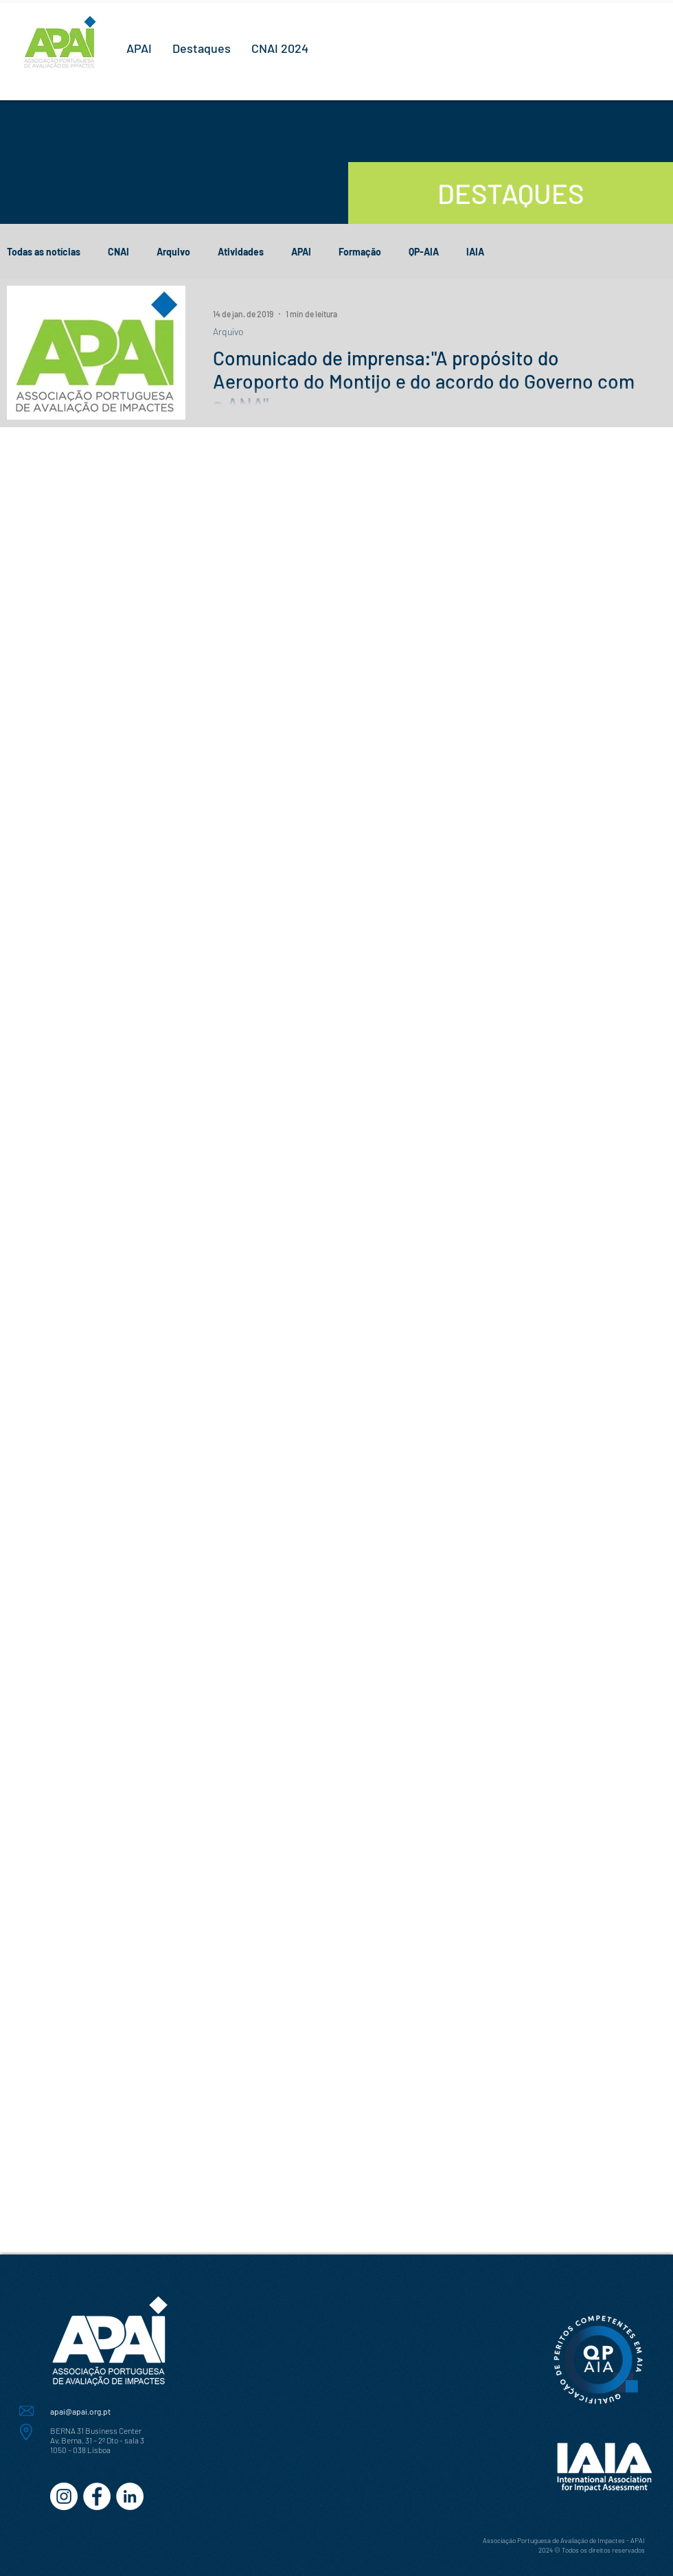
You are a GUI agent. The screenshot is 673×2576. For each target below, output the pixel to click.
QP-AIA (424, 252)
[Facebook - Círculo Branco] (97, 2496)
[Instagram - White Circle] (64, 2496)
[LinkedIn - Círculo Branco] (130, 2496)
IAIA (475, 252)
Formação (360, 252)
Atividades (241, 252)
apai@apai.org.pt (80, 2411)
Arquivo (173, 252)
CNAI (118, 252)
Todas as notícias (43, 252)
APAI (301, 252)
